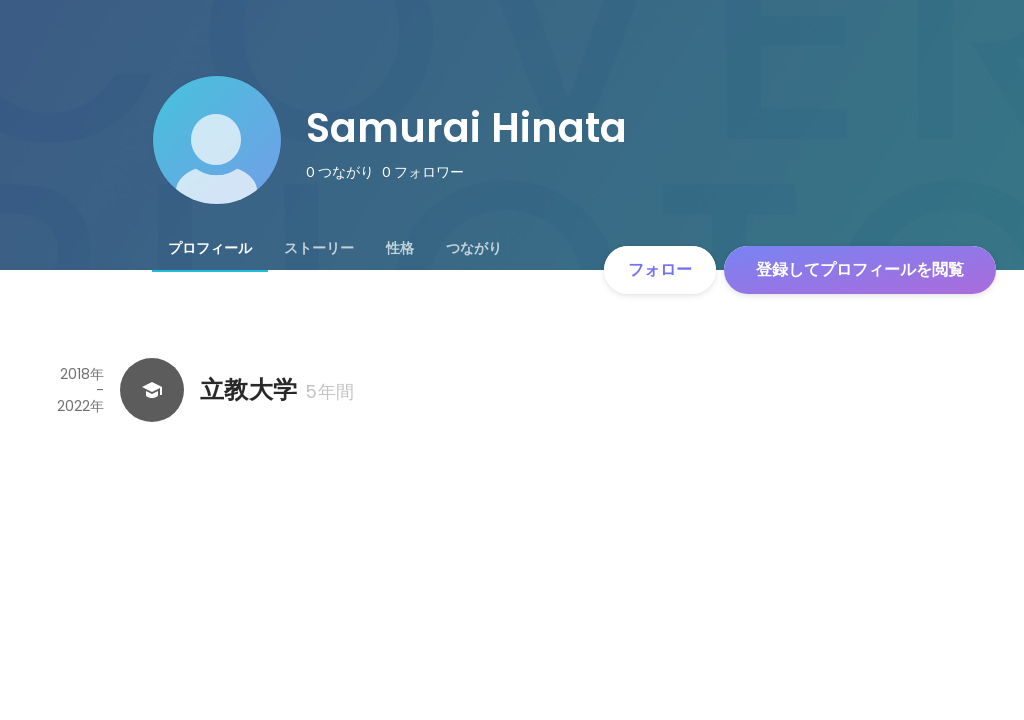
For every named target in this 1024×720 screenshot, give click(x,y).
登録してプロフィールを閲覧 (860, 269)
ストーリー (319, 248)
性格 (400, 248)
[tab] (210, 248)
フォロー (660, 269)
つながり (474, 248)
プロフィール (210, 248)
